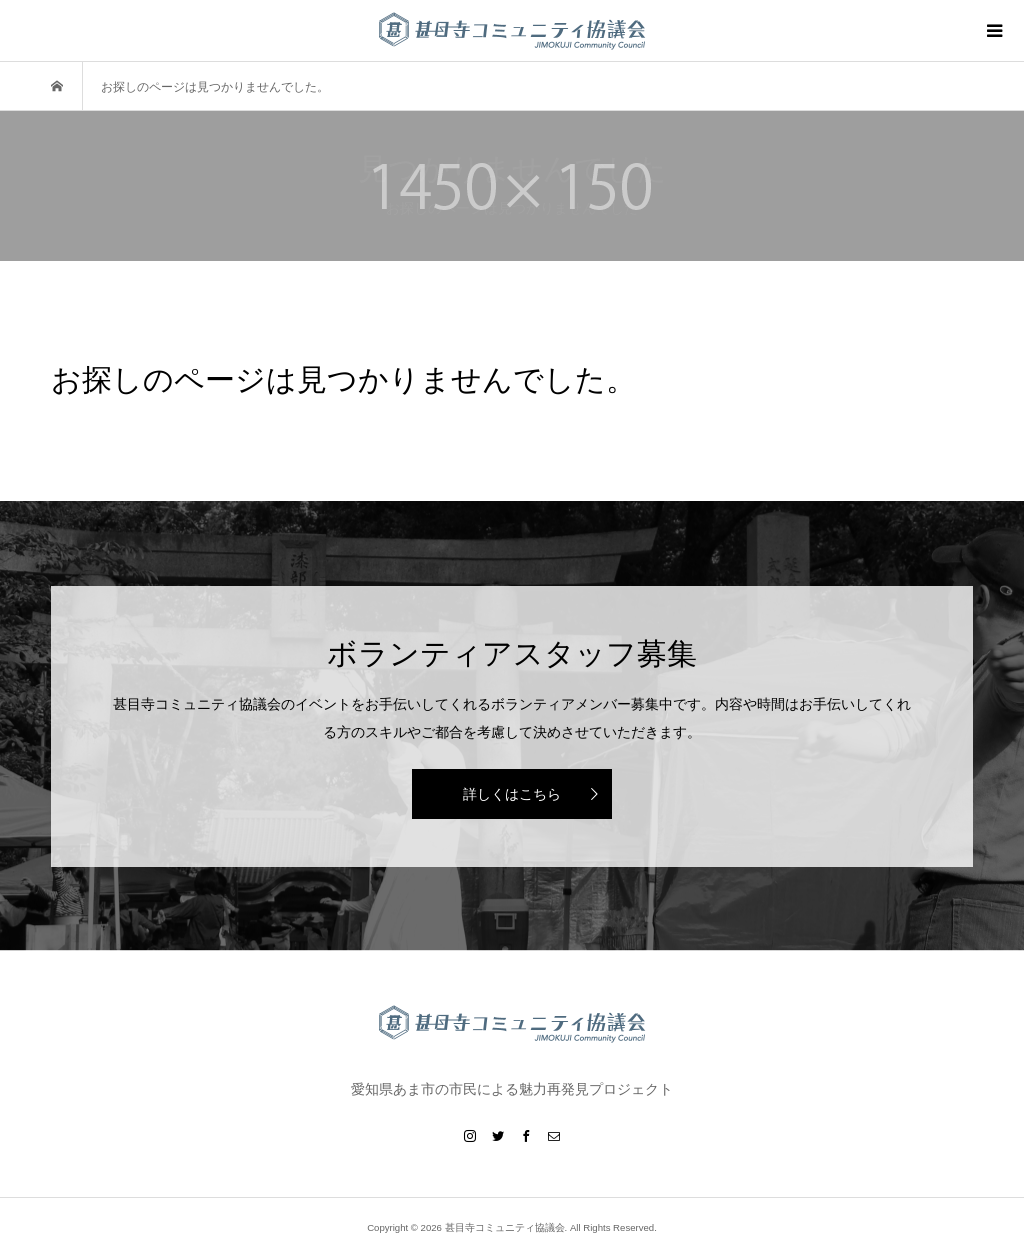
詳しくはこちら (512, 794)
